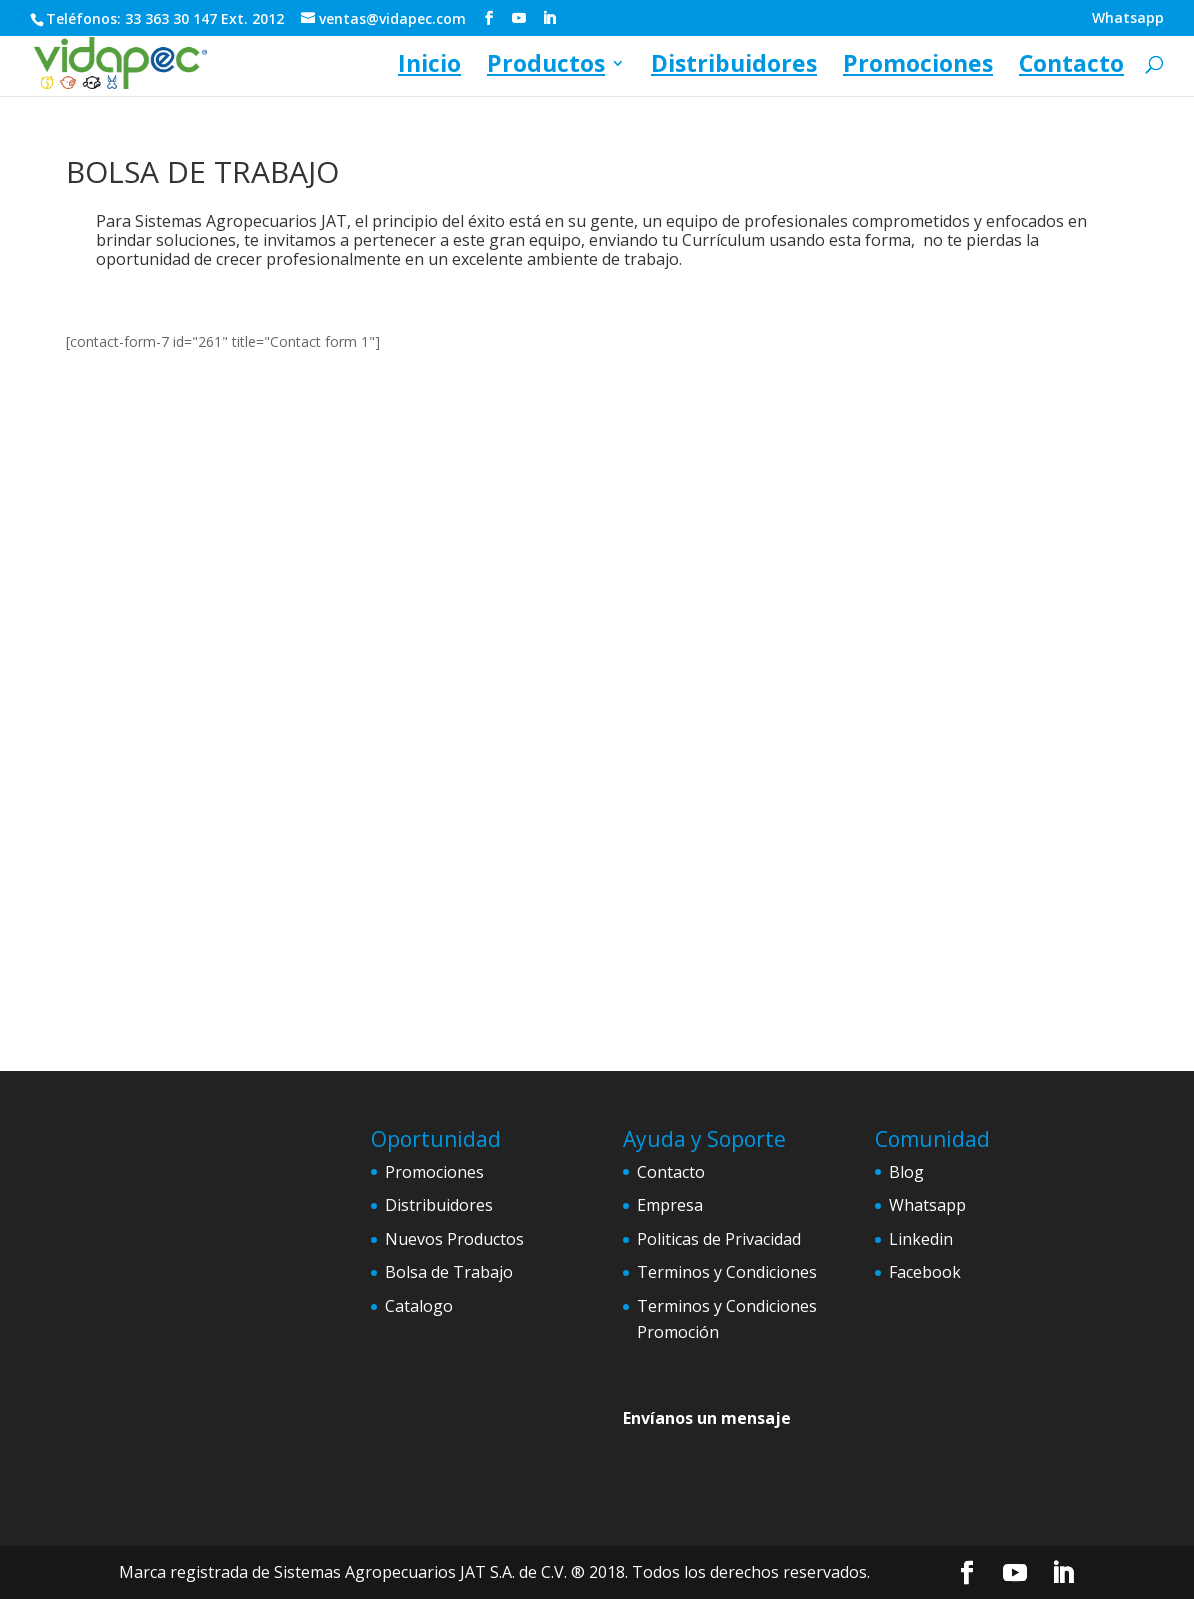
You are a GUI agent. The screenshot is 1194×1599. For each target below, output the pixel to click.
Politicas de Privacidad (719, 1239)
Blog (906, 1172)
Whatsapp (1128, 19)
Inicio (429, 67)
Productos (546, 67)
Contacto (1071, 67)
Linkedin (921, 1239)
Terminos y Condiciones (727, 1272)
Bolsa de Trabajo (449, 1272)
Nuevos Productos (454, 1239)
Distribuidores (734, 67)
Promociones (918, 67)
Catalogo (419, 1306)
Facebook (925, 1272)
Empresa (670, 1205)
